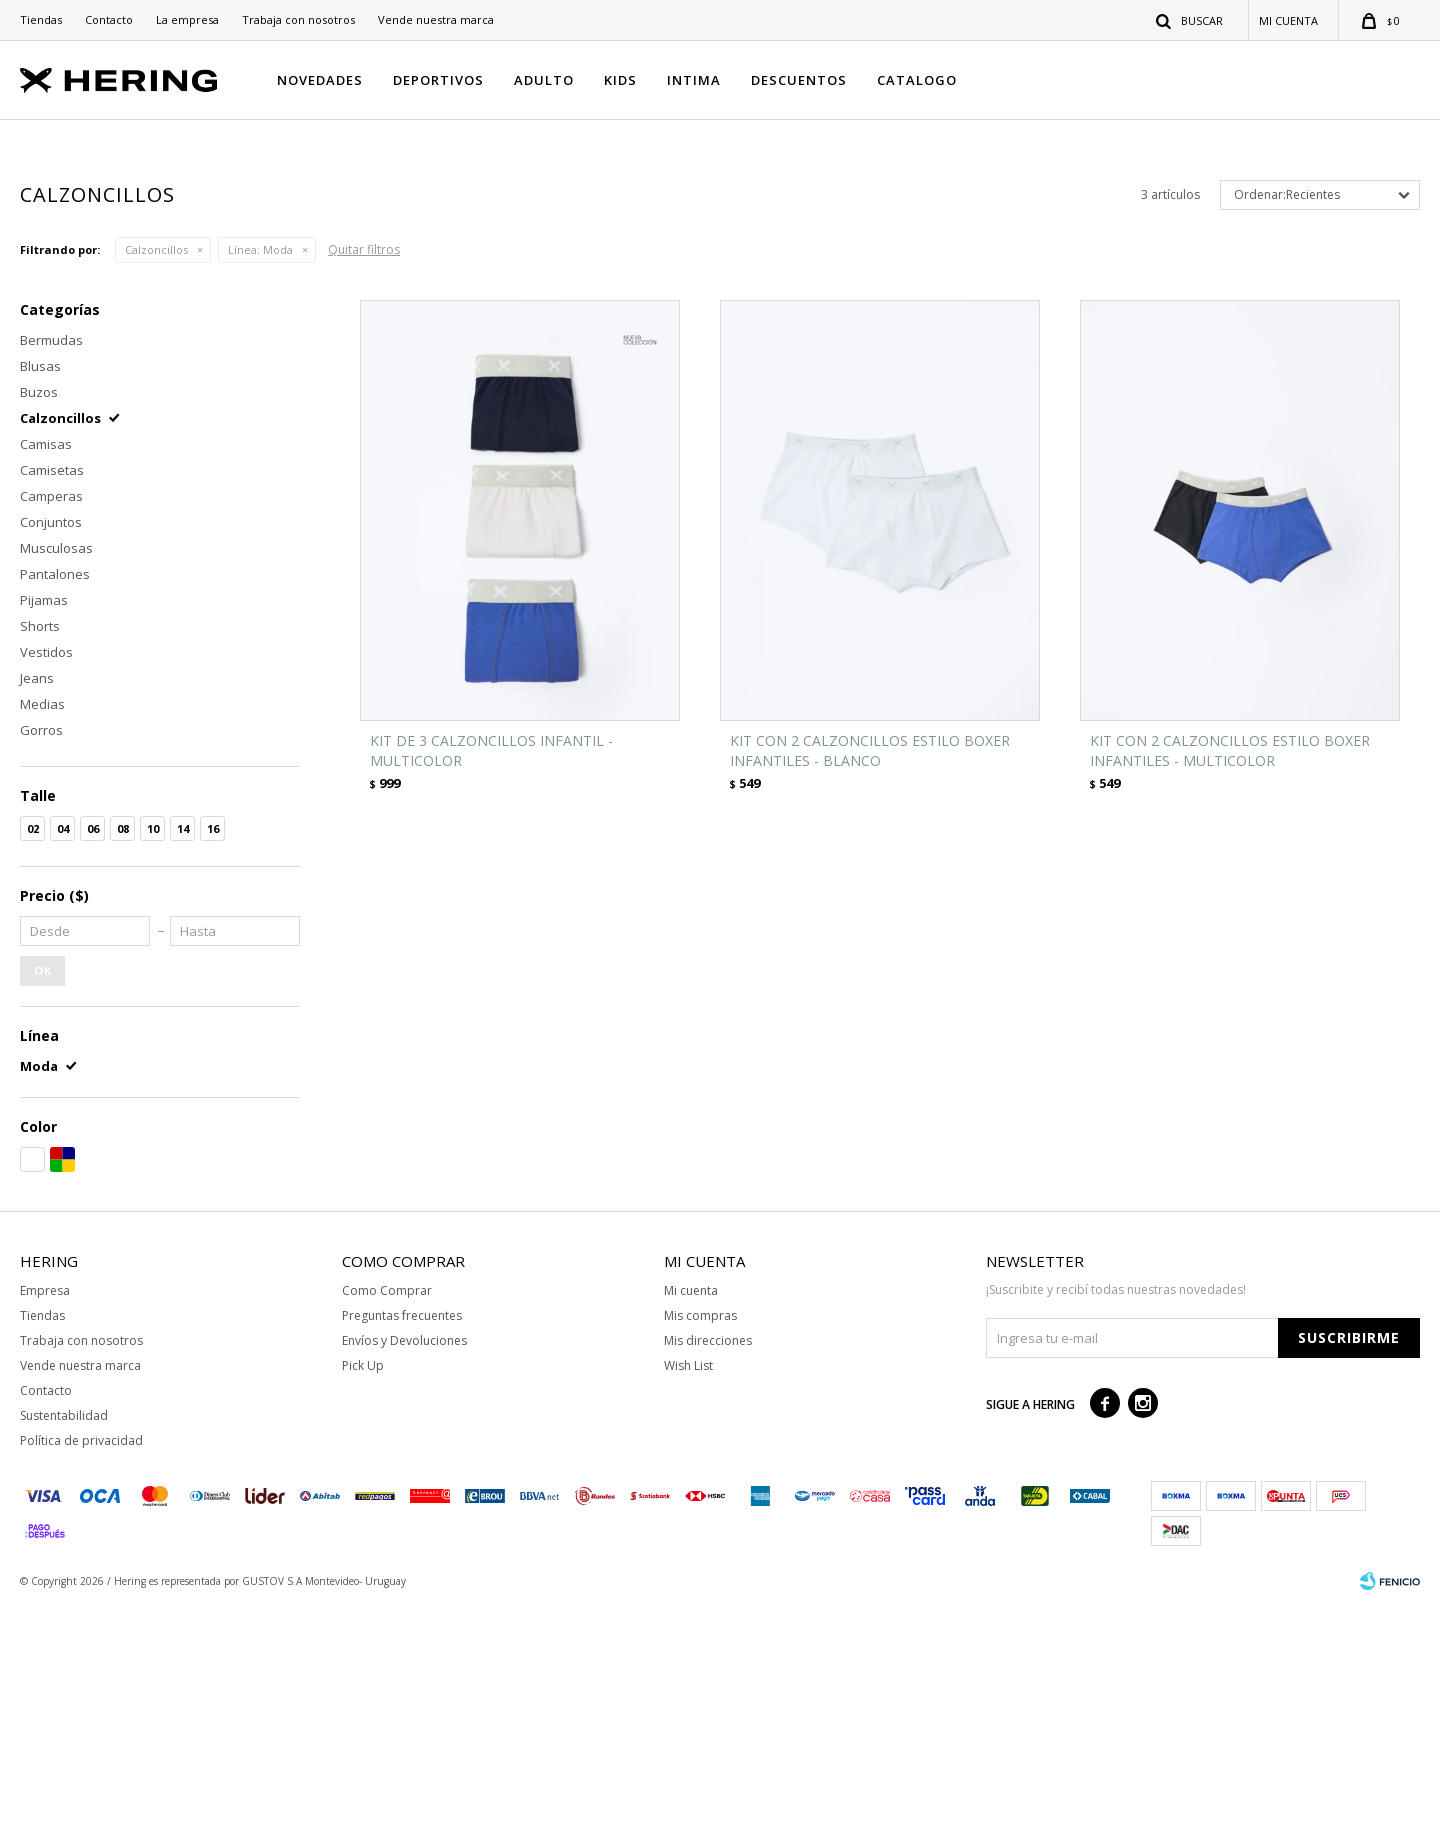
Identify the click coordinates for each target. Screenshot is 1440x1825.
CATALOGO (917, 80)
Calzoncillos (156, 468)
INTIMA (694, 80)
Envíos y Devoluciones (404, 1559)
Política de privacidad (81, 1659)
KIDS (620, 80)
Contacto (109, 19)
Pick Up (363, 1584)
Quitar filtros (364, 468)
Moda (260, 468)
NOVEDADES (320, 80)
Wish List (688, 1584)
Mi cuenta (691, 1509)
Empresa (45, 1509)
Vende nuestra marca (436, 19)
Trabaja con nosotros (298, 19)
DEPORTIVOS (438, 80)
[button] (1190, 20)
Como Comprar (387, 1509)
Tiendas (41, 19)
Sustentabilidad (64, 1634)
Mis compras (700, 1534)
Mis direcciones (708, 1559)
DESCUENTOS (799, 80)
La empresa (187, 19)
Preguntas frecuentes (402, 1534)
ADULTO (544, 80)
